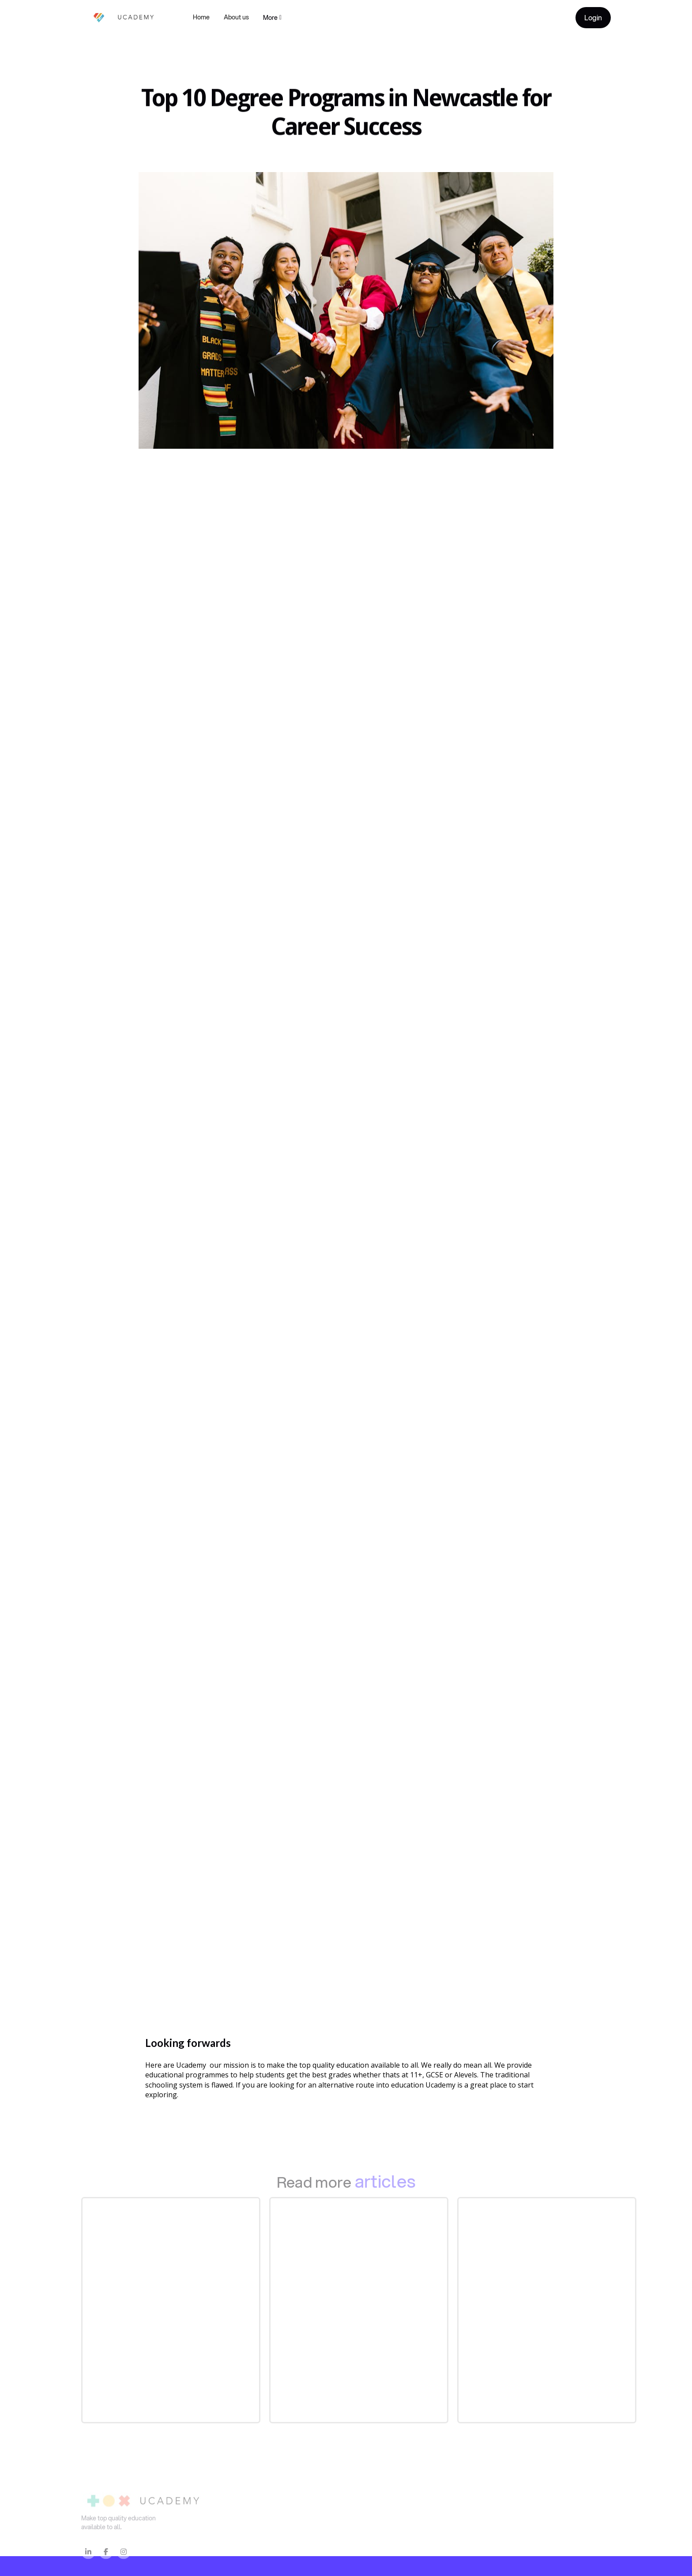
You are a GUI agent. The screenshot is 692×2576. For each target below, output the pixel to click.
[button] (272, 18)
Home (201, 17)
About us (236, 17)
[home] (119, 17)
